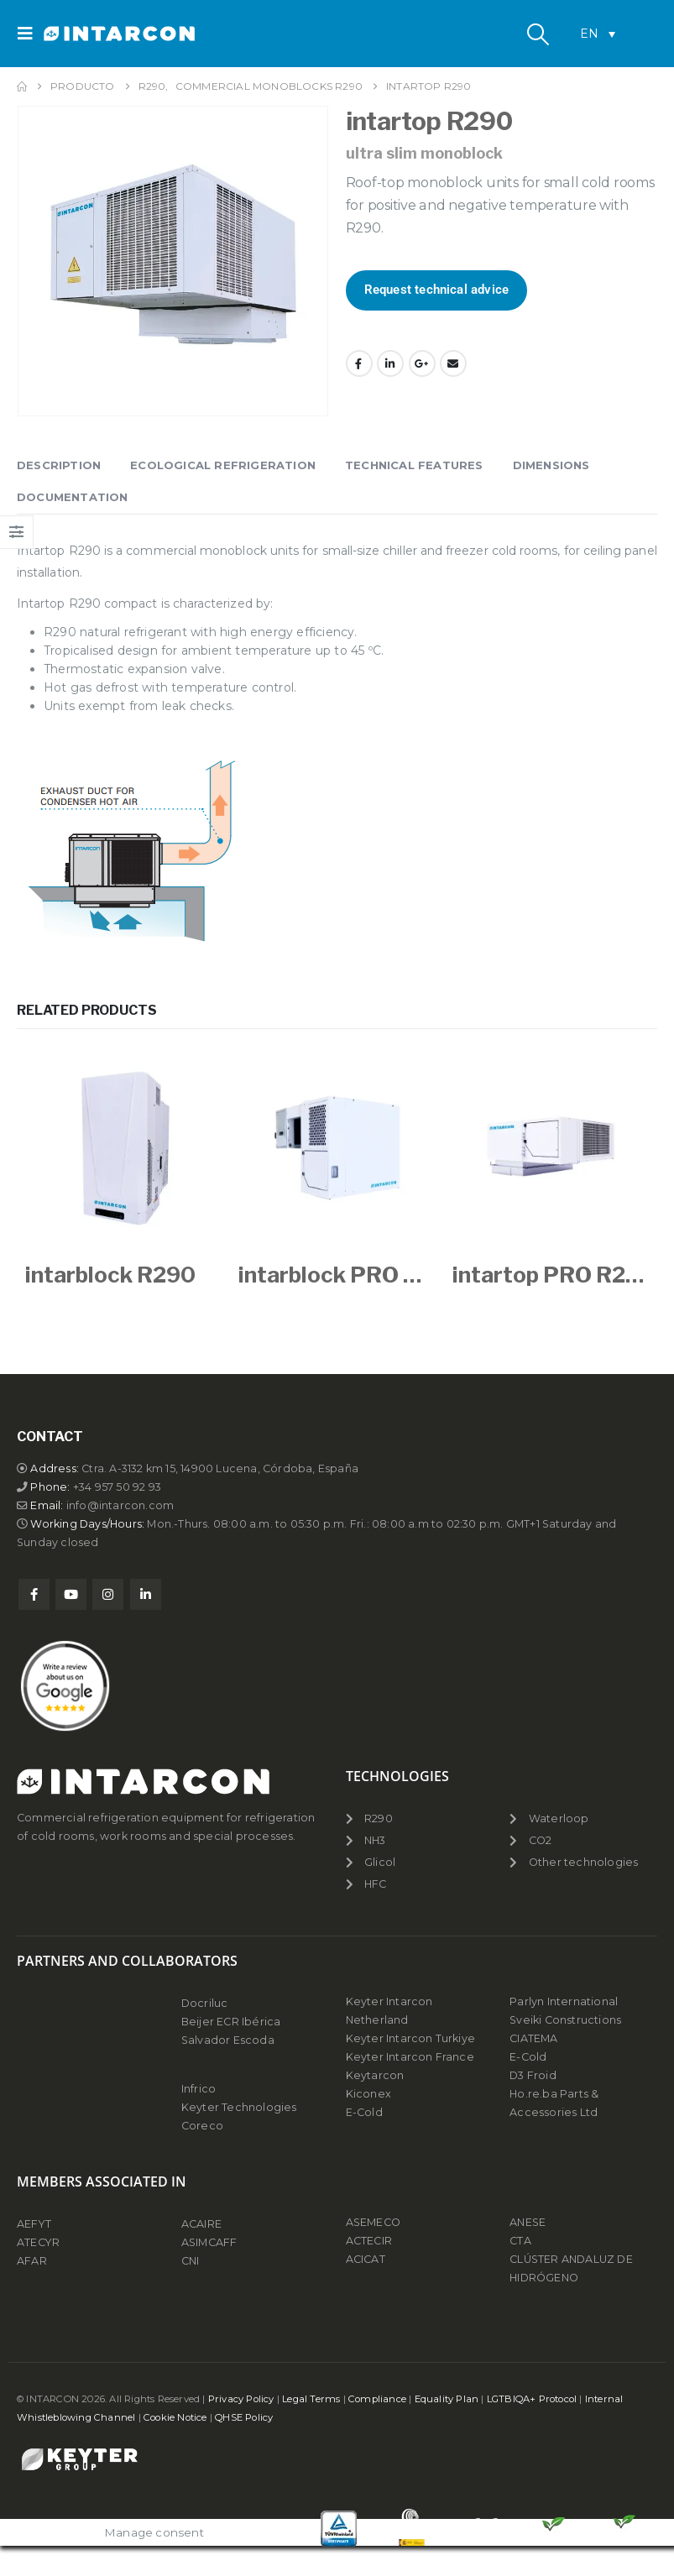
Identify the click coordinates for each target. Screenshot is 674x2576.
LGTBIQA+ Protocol (532, 2399)
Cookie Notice (175, 2417)
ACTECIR (369, 2240)
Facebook (359, 363)
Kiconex (368, 2093)
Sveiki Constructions (565, 2020)
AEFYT (34, 2224)
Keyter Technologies (239, 2107)
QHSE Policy (244, 2417)
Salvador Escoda (227, 2040)
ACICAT (365, 2259)
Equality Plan (447, 2399)
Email (453, 363)
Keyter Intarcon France (410, 2057)
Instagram (107, 1594)
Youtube (70, 1594)
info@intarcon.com (120, 1505)
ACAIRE (201, 2224)
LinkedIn (390, 363)
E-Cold (364, 2112)
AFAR (33, 2261)
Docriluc (204, 2003)
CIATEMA (533, 2038)
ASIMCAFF (209, 2242)
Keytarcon (375, 2075)
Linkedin (145, 1594)
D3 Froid (532, 2075)
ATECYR (38, 2242)
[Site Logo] (90, 34)
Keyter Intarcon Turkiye (411, 2038)
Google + (422, 363)
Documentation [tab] (72, 497)
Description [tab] (59, 465)
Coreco (202, 2125)
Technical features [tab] (414, 465)
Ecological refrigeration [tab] (223, 465)
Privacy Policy (241, 2399)
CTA (520, 2240)
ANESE (527, 2222)
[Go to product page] (123, 1147)
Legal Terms (311, 2399)
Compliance (377, 2399)
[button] (30, 33)
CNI (190, 2261)
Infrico (198, 2088)
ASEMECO (373, 2222)
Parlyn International (563, 2001)
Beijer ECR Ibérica (231, 2021)
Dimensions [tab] (551, 465)
